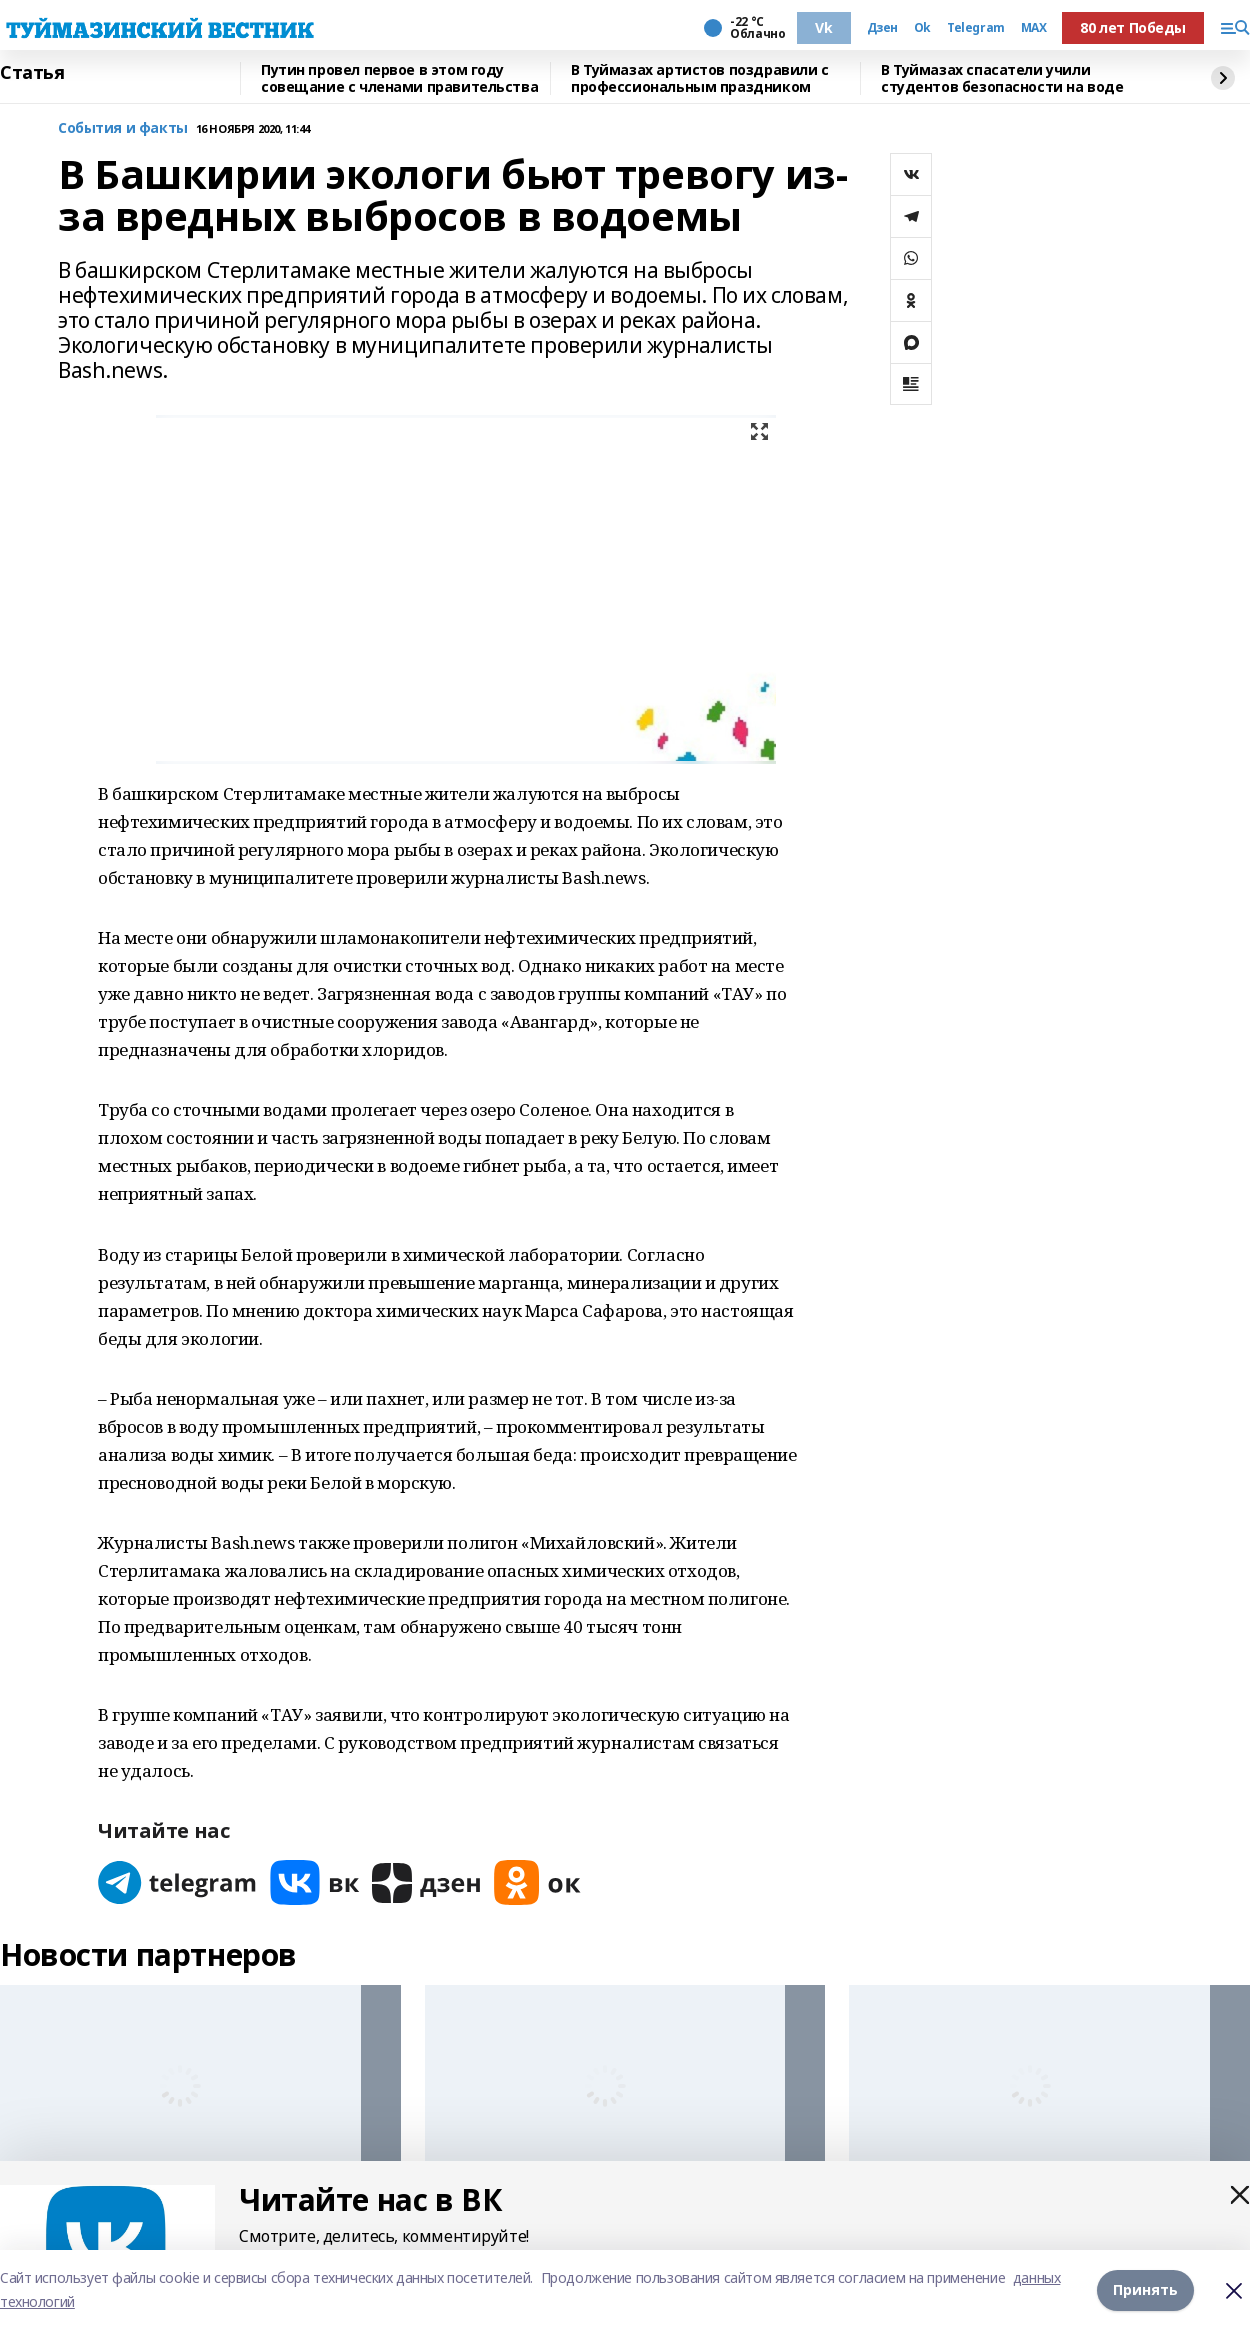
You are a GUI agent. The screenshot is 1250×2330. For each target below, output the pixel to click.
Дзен (882, 28)
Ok (922, 28)
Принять (1145, 2289)
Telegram (976, 28)
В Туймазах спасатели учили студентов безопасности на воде (1002, 78)
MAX (1034, 28)
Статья (32, 73)
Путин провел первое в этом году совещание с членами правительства (399, 78)
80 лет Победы (1133, 27)
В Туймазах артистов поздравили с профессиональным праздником (700, 78)
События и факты (123, 128)
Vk (823, 27)
